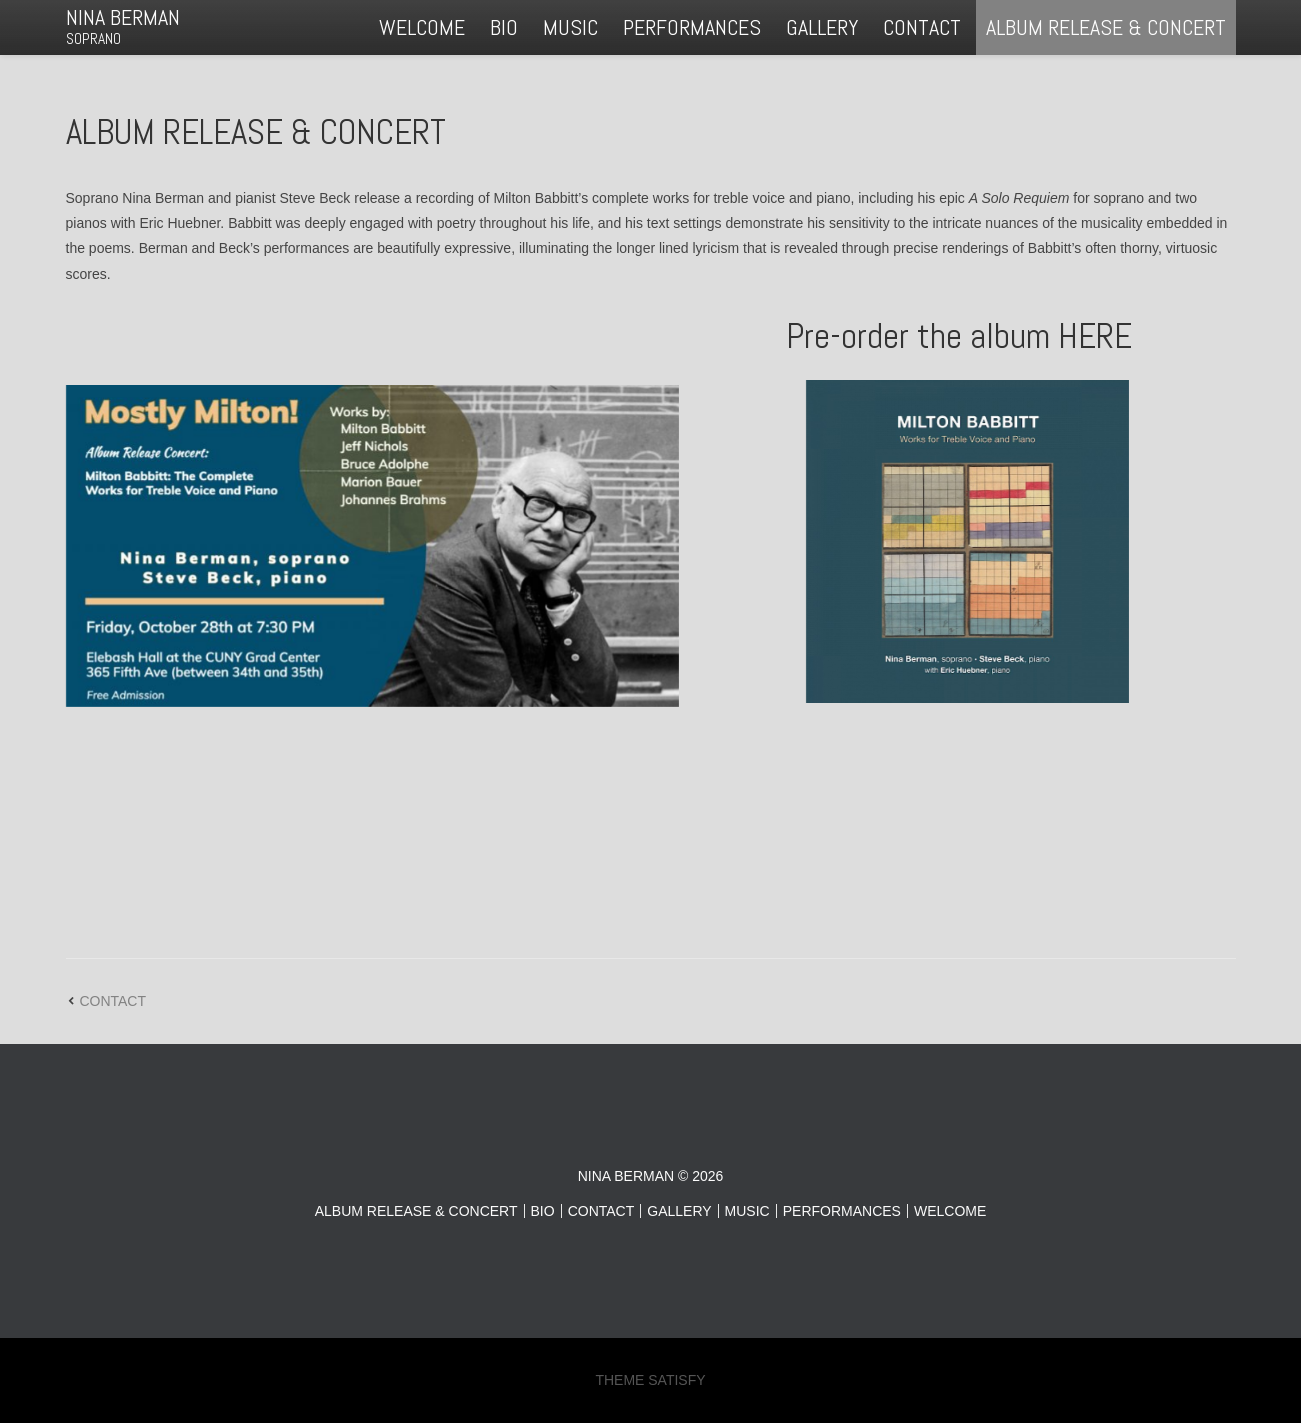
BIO (504, 27)
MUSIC (570, 27)
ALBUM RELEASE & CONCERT (1106, 27)
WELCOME (422, 27)
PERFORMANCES (692, 27)
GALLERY (822, 27)
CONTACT (922, 27)
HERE (1095, 336)
